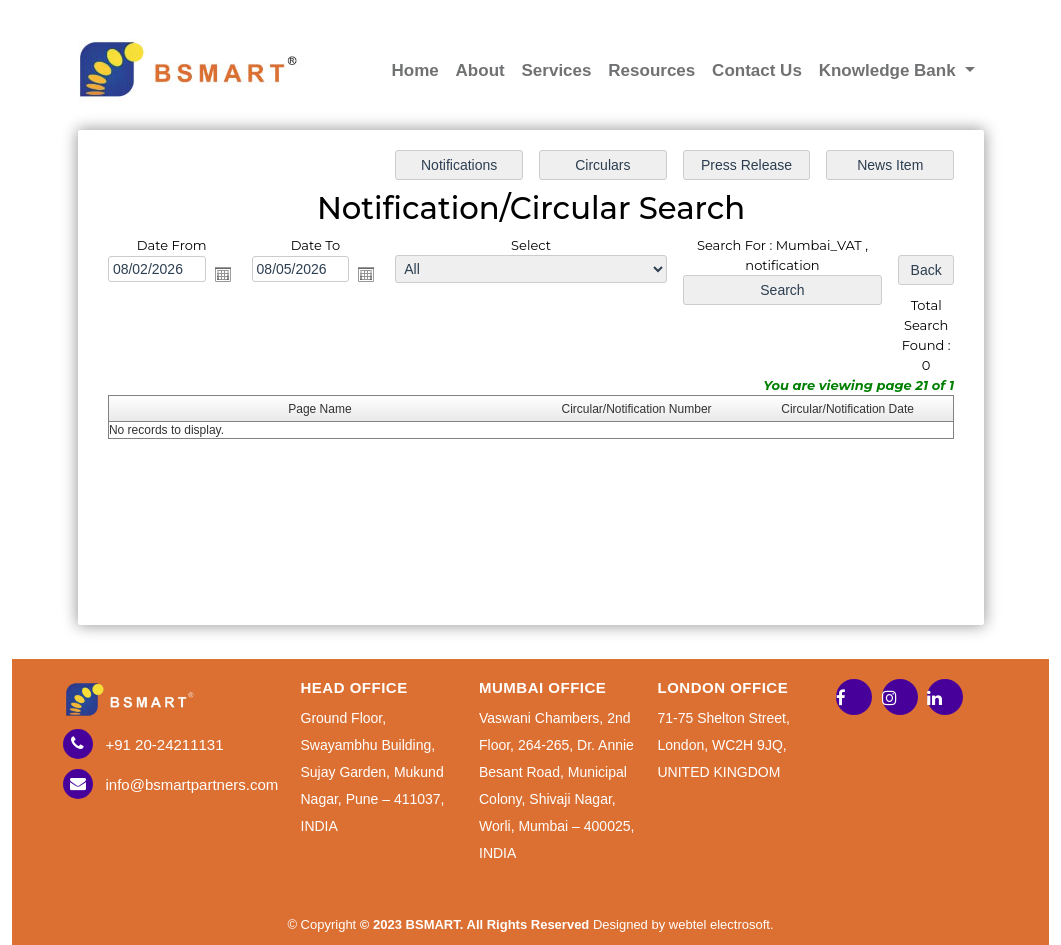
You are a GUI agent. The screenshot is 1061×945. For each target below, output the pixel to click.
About (480, 70)
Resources (651, 70)
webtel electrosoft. (721, 924)
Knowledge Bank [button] (890, 70)
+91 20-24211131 (165, 744)
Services (557, 70)
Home (415, 70)
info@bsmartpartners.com (192, 784)
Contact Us (757, 70)
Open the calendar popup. (222, 274)
